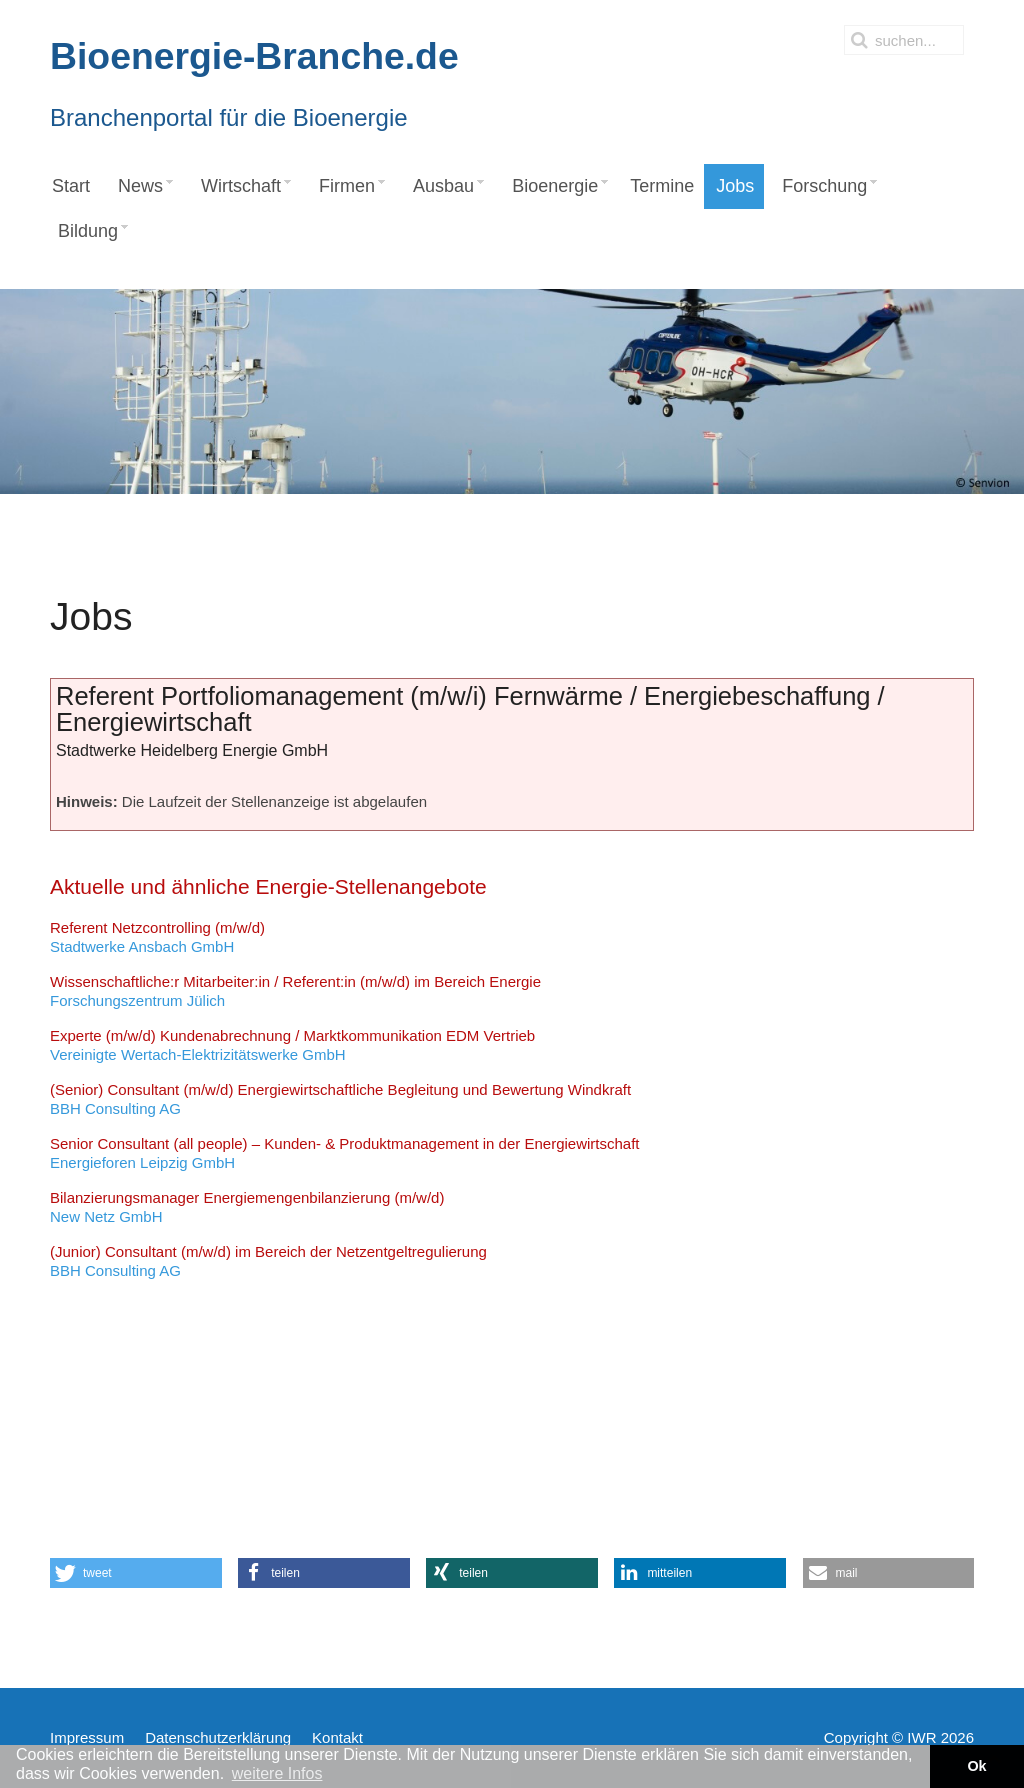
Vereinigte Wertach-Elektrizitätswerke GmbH (292, 1045)
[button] (136, 1573)
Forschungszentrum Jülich (295, 991)
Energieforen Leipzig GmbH (345, 1153)
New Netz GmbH (247, 1207)
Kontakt (337, 1737)
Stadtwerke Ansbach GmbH (157, 937)
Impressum (87, 1737)
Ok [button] (976, 1766)
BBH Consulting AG (340, 1099)
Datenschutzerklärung (218, 1737)
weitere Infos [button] (277, 1773)
